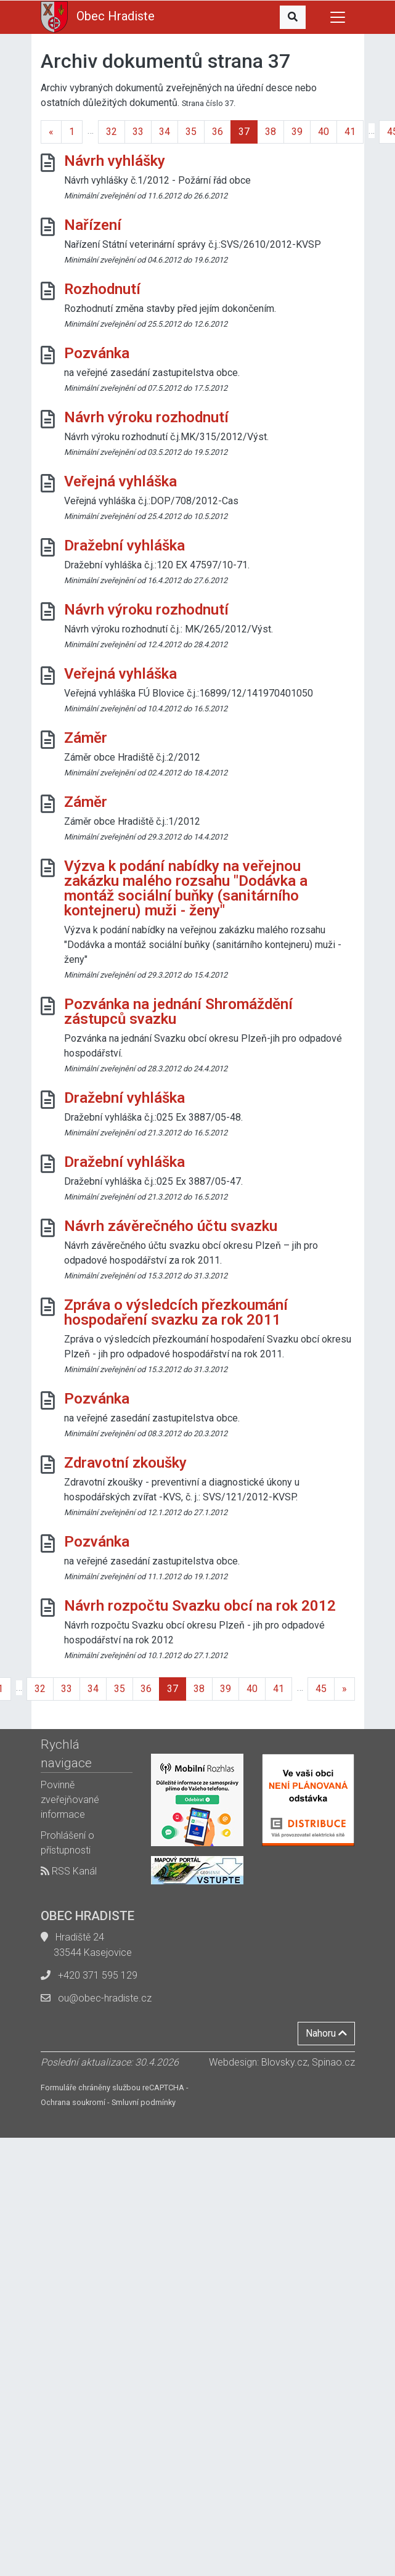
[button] (293, 17)
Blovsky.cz (284, 2062)
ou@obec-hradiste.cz (105, 1998)
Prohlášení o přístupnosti (67, 1843)
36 (217, 131)
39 (297, 131)
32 (111, 131)
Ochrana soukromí (73, 2102)
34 (164, 131)
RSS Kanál (69, 1871)
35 (191, 131)
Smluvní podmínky (144, 2102)
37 (244, 131)
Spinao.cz (333, 2062)
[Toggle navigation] (337, 17)
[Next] (344, 1689)
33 (138, 131)
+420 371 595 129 (97, 1975)
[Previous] (51, 132)
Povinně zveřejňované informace (70, 1799)
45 (321, 1689)
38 (270, 131)
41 (350, 131)
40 (323, 131)
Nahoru (326, 2033)
